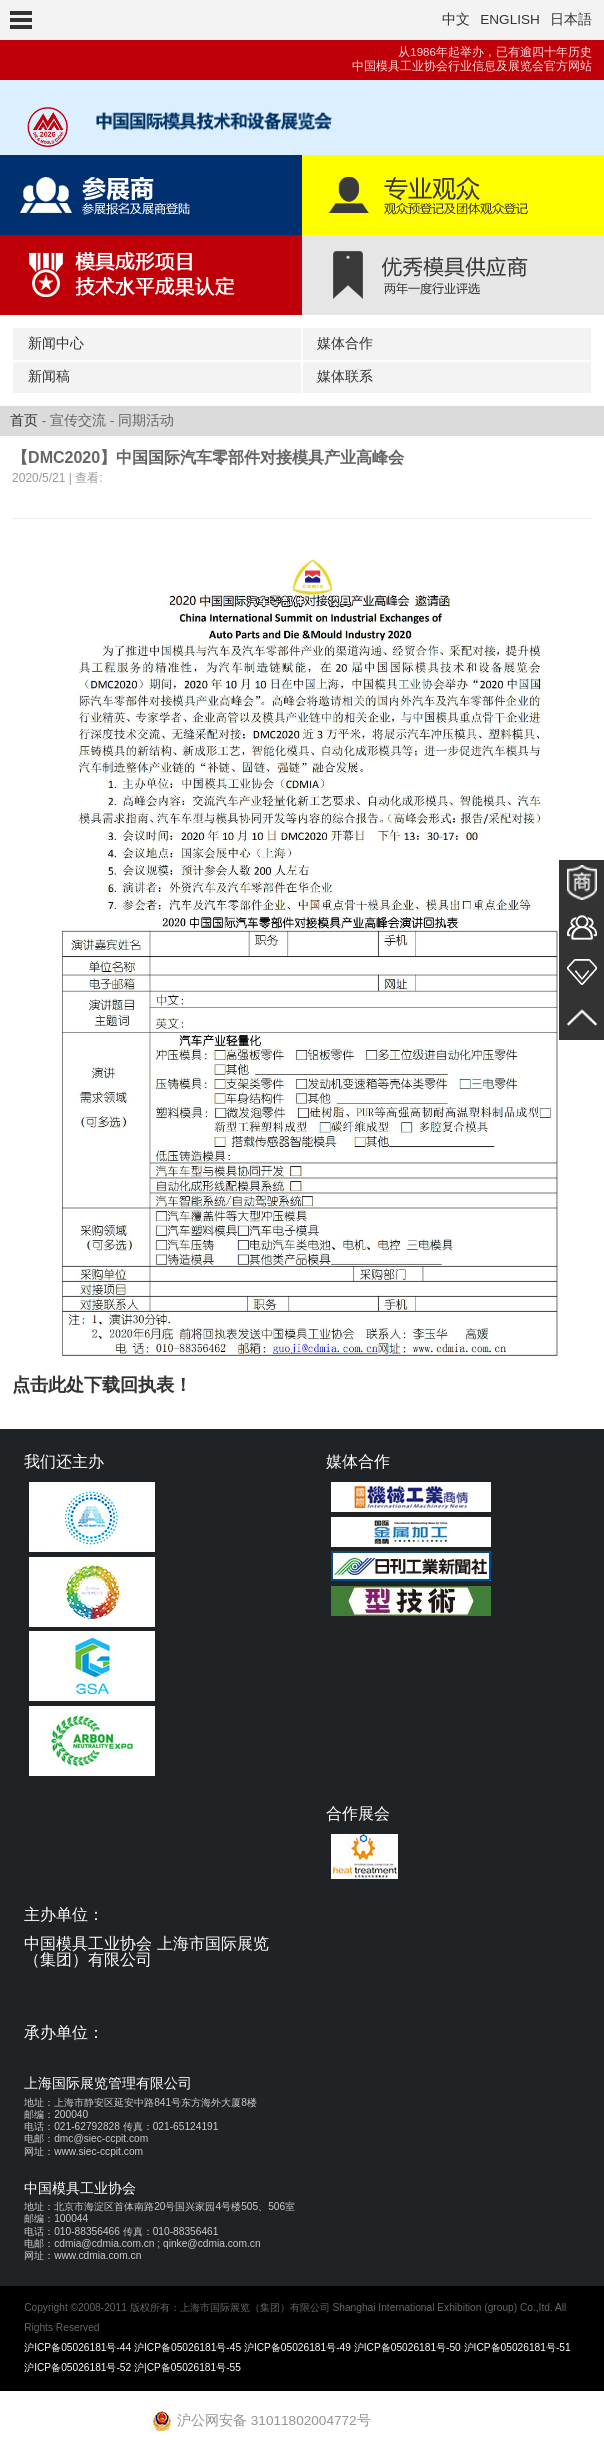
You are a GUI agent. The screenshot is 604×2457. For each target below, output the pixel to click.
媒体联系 (345, 376)
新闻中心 (56, 343)
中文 (456, 19)
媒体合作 (345, 343)
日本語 (571, 19)
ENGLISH (510, 19)
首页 (24, 420)
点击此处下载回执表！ (102, 1385)
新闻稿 (49, 376)
